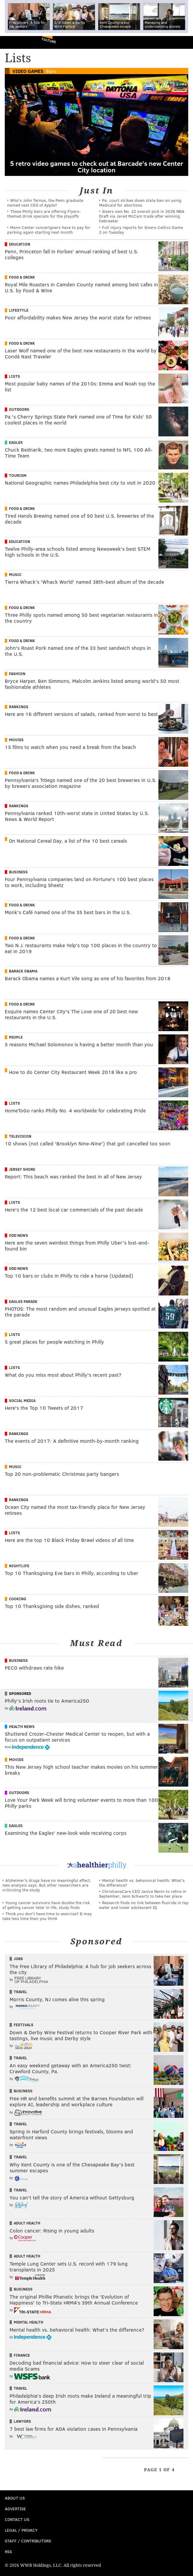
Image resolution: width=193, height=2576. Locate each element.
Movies (16, 739)
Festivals (23, 2024)
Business (18, 872)
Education (19, 244)
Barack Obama (23, 971)
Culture (49, 40)
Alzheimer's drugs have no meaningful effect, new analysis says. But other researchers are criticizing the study (46, 1885)
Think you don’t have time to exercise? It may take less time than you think (47, 1916)
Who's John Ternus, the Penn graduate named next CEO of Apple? (45, 202)
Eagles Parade (23, 1301)
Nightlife (19, 1565)
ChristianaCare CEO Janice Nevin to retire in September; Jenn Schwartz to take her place (142, 1893)
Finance (22, 2355)
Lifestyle (18, 310)
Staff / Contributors (28, 2541)
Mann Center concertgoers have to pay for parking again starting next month (48, 229)
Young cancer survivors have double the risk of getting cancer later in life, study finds (46, 1905)
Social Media (22, 1400)
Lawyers (22, 2421)
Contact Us (17, 2519)
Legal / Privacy (21, 2530)
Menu (183, 42)
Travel (20, 1991)
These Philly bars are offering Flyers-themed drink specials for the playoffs (44, 213)
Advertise (15, 2508)
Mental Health (28, 2322)
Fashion (17, 673)
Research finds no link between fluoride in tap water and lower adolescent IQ (144, 1905)
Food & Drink (22, 277)
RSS (8, 2551)
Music (15, 574)
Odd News (18, 1235)
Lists (14, 376)
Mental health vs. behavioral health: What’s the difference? (142, 1882)
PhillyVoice (14, 42)
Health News (22, 1726)
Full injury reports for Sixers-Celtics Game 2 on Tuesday (141, 229)
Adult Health (27, 2223)
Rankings (18, 706)
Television (20, 1136)
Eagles (16, 442)
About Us (15, 2498)
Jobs (18, 1958)
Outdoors (19, 409)
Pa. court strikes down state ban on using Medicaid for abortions (140, 202)
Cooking (17, 1598)
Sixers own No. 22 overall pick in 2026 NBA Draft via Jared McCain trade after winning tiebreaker (141, 216)
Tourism (18, 475)
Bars (51, 71)
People (16, 1037)
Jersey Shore (22, 1169)
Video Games (28, 71)
